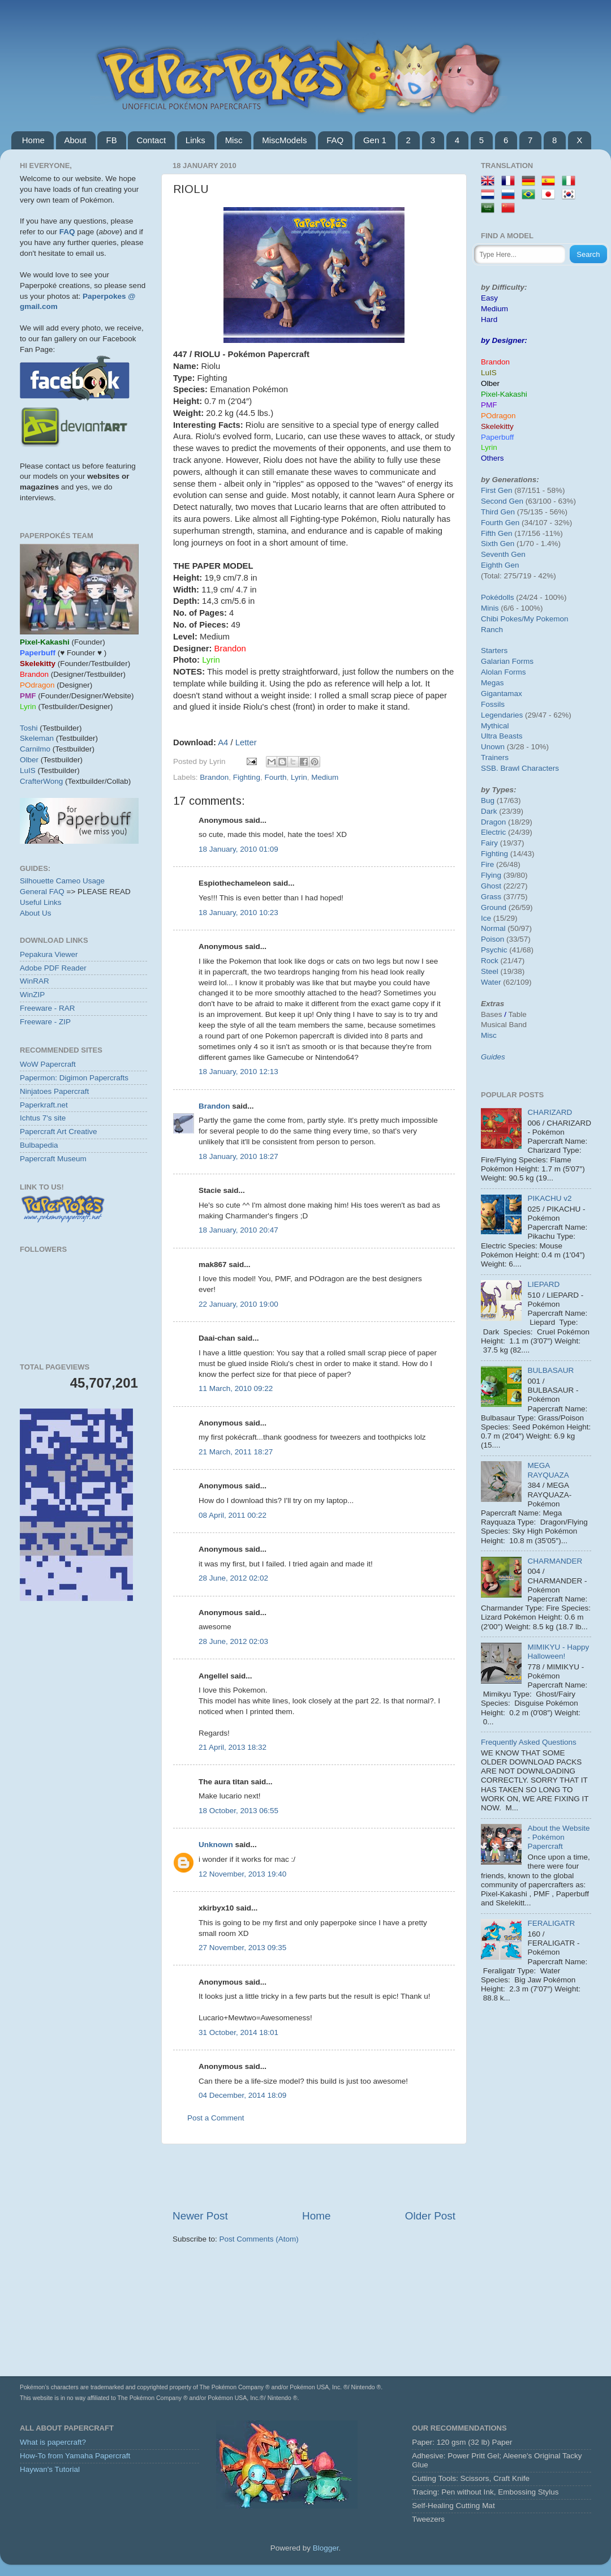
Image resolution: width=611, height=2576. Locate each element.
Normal (493, 928)
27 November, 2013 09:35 (242, 1947)
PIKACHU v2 (549, 1198)
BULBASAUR (550, 1370)
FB (111, 140)
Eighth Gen (500, 565)
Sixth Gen (497, 543)
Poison (492, 939)
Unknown (216, 1844)
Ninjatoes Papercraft (54, 1091)
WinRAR (34, 981)
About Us (35, 913)
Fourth (275, 777)
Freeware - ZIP (45, 1021)
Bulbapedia (39, 1145)
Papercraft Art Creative (58, 1131)
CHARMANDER (554, 1561)
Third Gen (498, 512)
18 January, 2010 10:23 (238, 912)
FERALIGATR (551, 1923)
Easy (489, 298)
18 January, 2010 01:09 (238, 849)
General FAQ (42, 891)
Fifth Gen (497, 533)
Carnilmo (35, 749)
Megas (492, 683)
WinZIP (32, 994)
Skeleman (37, 738)
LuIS (28, 770)
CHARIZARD (549, 1112)
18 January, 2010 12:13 (238, 1071)
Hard (489, 319)
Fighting (246, 777)
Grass (491, 896)
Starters (494, 650)
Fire (487, 864)
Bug (487, 800)
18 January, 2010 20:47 (238, 1230)
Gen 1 (374, 140)
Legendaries (502, 715)
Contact (151, 140)
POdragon (498, 415)
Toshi (29, 728)
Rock (489, 960)
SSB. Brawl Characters (520, 768)
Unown (493, 746)
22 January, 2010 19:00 (238, 1304)
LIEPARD (543, 1284)
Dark (489, 811)
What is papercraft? (53, 2442)
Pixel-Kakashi (504, 394)
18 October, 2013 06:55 (238, 1810)
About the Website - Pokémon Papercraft (558, 1837)
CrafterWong (41, 781)
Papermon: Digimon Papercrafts (74, 1078)
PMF (489, 405)
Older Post (430, 2216)
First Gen (497, 490)
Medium (324, 777)
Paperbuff (497, 437)
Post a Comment (215, 2118)
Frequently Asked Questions (528, 1742)
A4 (223, 742)
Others (492, 458)
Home (33, 140)
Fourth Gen (500, 522)
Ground (493, 907)
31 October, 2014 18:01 (238, 2032)
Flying (491, 875)
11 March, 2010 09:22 (236, 1388)
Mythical (495, 726)
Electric (493, 832)
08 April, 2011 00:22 (232, 1515)
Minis (490, 608)
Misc (234, 140)
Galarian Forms (507, 661)
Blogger (326, 2548)
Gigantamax (501, 693)
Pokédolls (497, 597)
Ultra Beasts (502, 736)
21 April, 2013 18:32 (232, 1747)
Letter (246, 742)
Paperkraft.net (44, 1105)
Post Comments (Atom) (259, 2239)
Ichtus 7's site (43, 1118)
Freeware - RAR (47, 1008)
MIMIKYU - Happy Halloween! (558, 1651)
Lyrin (299, 777)
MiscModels (284, 140)
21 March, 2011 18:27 (236, 1452)
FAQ (334, 140)
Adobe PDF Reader (53, 968)
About (75, 140)
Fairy (489, 843)
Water (491, 982)
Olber (29, 759)
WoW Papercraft (48, 1064)
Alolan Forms (503, 672)
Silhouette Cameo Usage (62, 881)
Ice (486, 918)
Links (195, 140)
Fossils (493, 704)
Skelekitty (497, 426)
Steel (489, 971)
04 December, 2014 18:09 (242, 2095)
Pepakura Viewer (49, 954)
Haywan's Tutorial (50, 2469)
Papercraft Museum (53, 1158)
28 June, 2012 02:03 (233, 1641)
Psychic (494, 950)
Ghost (491, 886)
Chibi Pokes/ (502, 619)
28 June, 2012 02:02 (233, 1578)
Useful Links (41, 902)
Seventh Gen (503, 554)
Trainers (495, 757)
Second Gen (502, 501)
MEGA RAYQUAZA (548, 1470)
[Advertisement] (314, 2176)
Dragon (493, 822)
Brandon (214, 777)
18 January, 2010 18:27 (238, 1156)
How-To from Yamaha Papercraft (75, 2456)
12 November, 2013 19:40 (242, 1874)
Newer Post (200, 2216)
